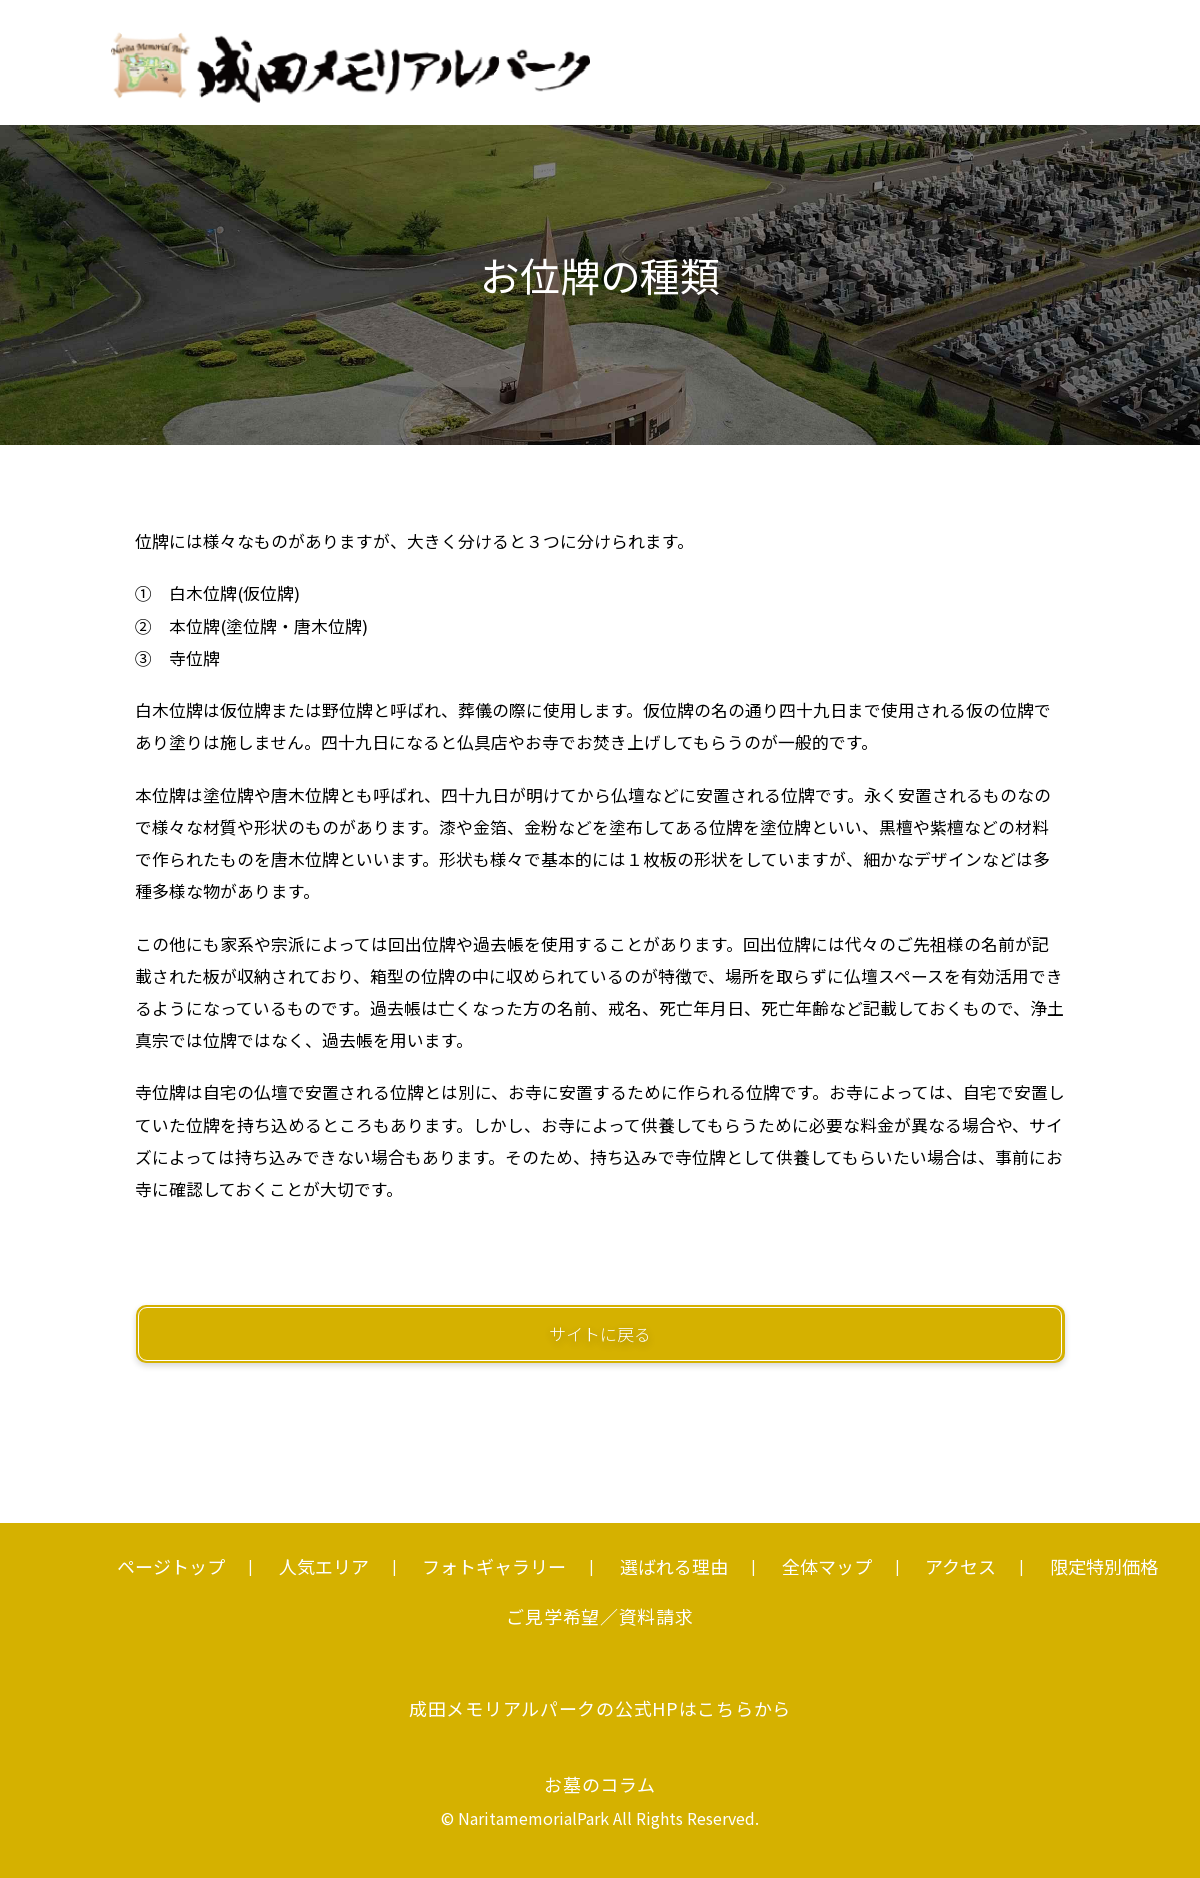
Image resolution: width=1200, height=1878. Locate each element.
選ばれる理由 (674, 1566)
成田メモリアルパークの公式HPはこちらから (600, 1708)
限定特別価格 (1104, 1566)
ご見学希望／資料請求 (599, 1616)
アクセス (960, 1566)
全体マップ (827, 1566)
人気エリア (324, 1566)
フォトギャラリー (494, 1566)
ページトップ (171, 1566)
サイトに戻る (600, 1333)
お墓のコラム (599, 1784)
